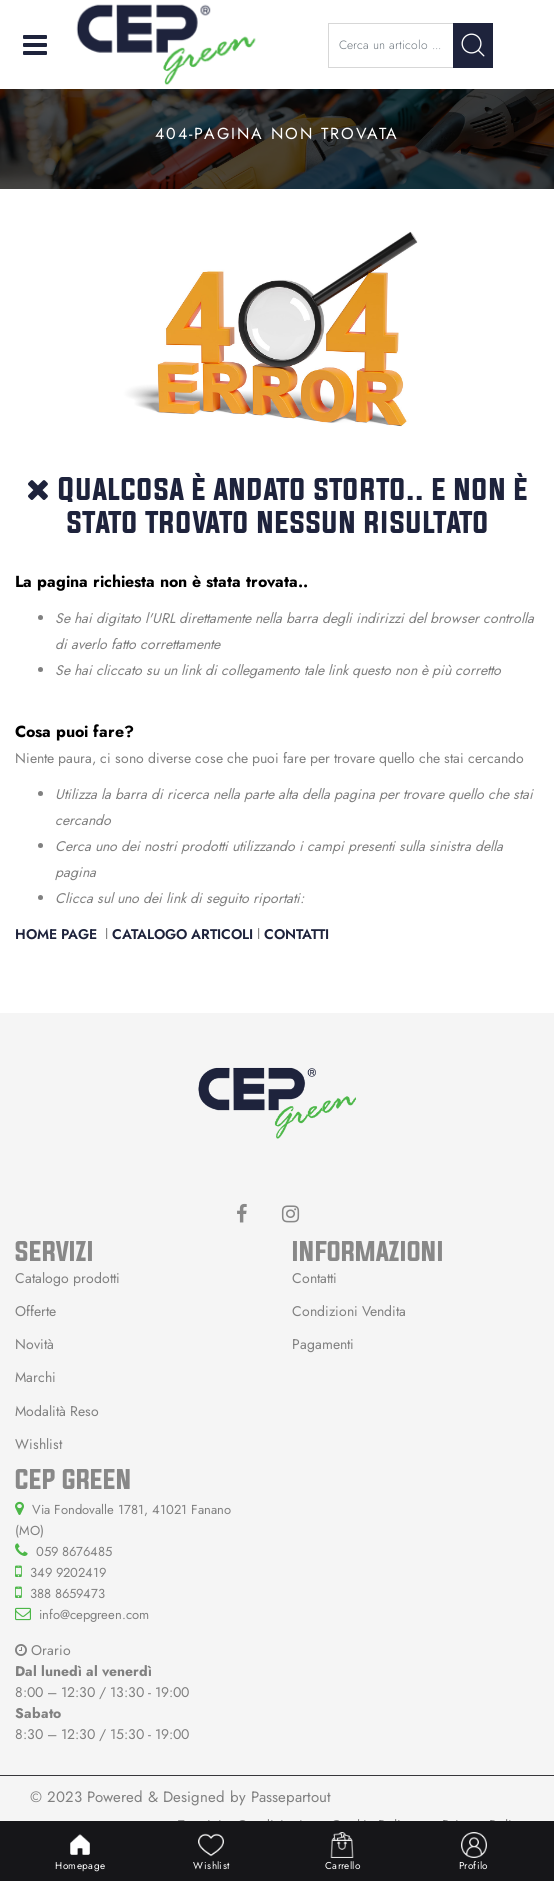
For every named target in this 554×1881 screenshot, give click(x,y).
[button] (473, 45)
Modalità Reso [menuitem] (57, 1411)
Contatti (296, 934)
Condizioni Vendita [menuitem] (349, 1311)
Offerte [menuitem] (35, 1311)
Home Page (58, 934)
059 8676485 (74, 1551)
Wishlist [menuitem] (38, 1444)
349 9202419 (68, 1572)
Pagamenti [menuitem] (323, 1344)
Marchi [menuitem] (35, 1377)
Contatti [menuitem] (314, 1278)
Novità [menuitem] (34, 1344)
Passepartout (291, 1797)
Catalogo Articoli (182, 934)
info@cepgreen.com (94, 1614)
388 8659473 (67, 1593)
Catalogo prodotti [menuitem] (67, 1278)
